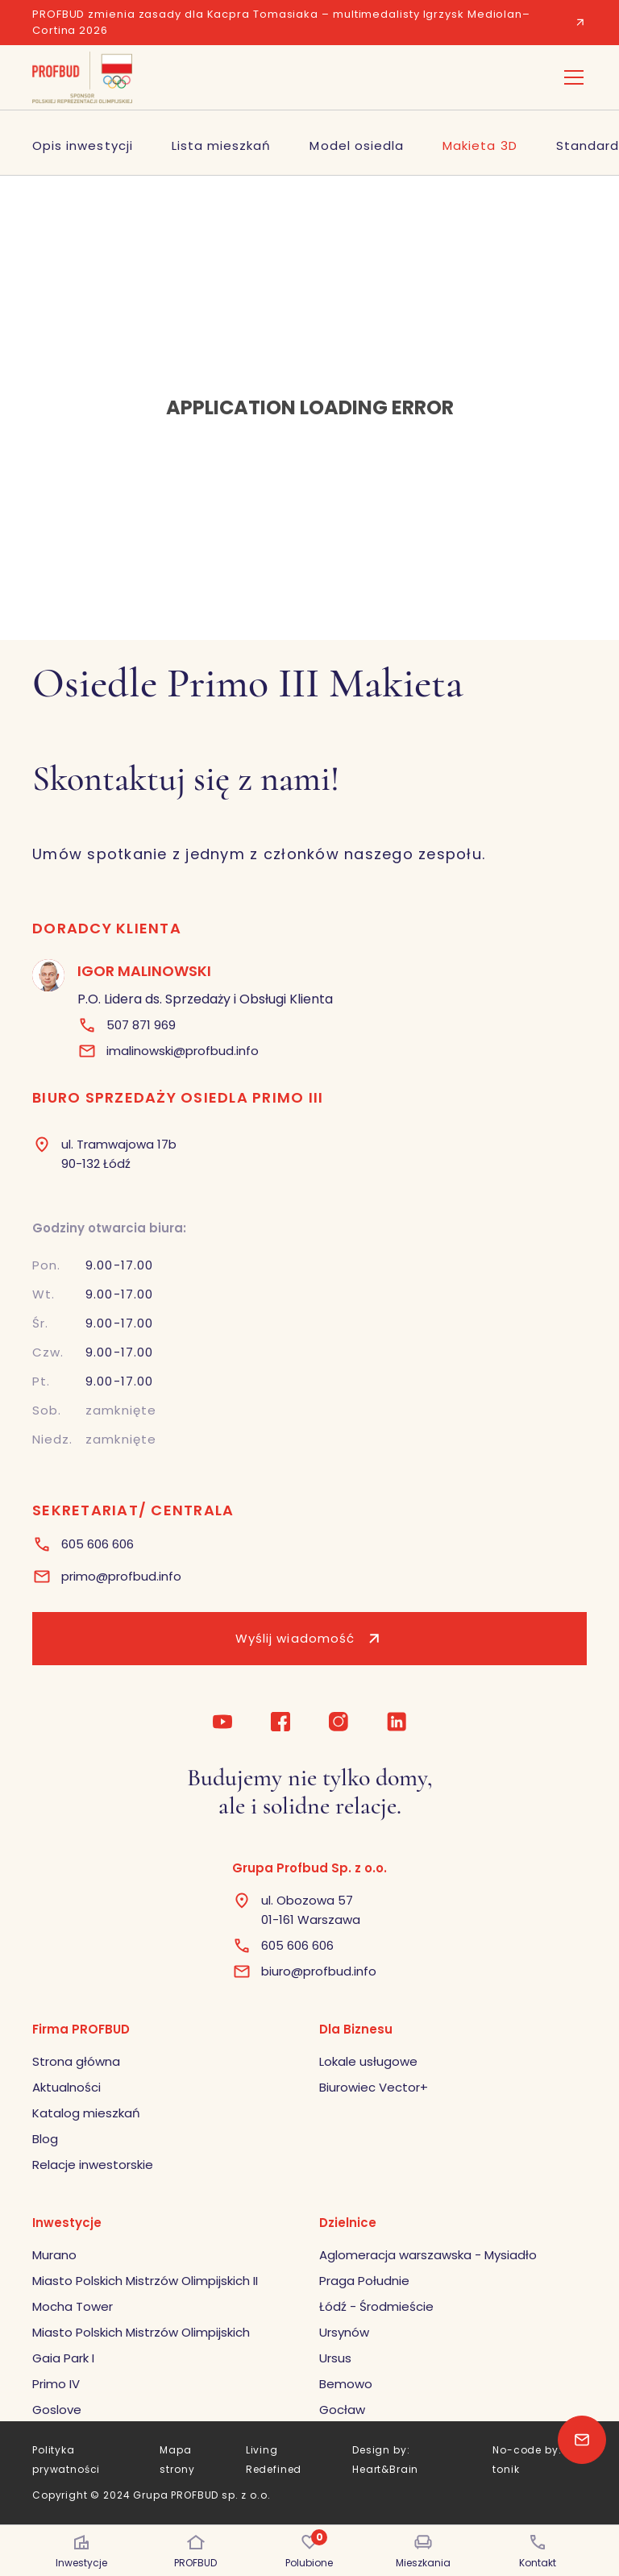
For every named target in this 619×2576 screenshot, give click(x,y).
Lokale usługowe (368, 2061)
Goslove (56, 2409)
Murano (54, 2254)
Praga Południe (364, 2280)
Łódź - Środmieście (376, 2306)
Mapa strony (177, 2459)
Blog (45, 2138)
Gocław (342, 2409)
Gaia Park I (63, 2358)
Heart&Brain (385, 2469)
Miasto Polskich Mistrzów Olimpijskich (141, 2332)
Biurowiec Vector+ (373, 2087)
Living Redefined (274, 2459)
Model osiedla (357, 145)
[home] (82, 77)
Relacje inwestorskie (92, 2164)
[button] (571, 77)
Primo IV (56, 2383)
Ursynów (344, 2332)
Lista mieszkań (222, 145)
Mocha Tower (72, 2306)
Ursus (335, 2358)
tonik (505, 2469)
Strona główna (76, 2061)
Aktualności (66, 2087)
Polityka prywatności (66, 2459)
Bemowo (345, 2383)
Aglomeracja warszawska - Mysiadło (428, 2254)
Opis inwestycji (82, 145)
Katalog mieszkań (86, 2112)
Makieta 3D (479, 145)
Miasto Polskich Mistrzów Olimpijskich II (145, 2280)
